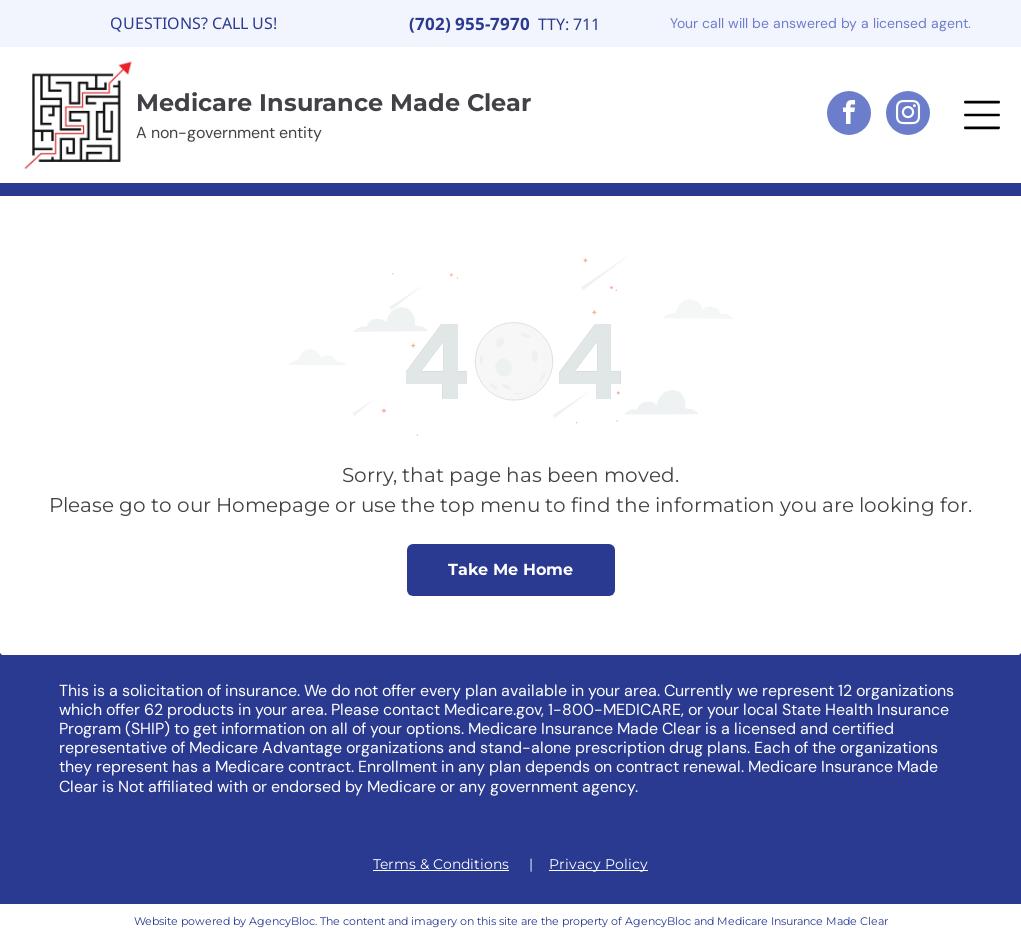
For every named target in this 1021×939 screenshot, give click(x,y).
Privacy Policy (598, 864)
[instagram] (908, 115)
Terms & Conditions (441, 864)
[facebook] (849, 115)
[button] (982, 115)
